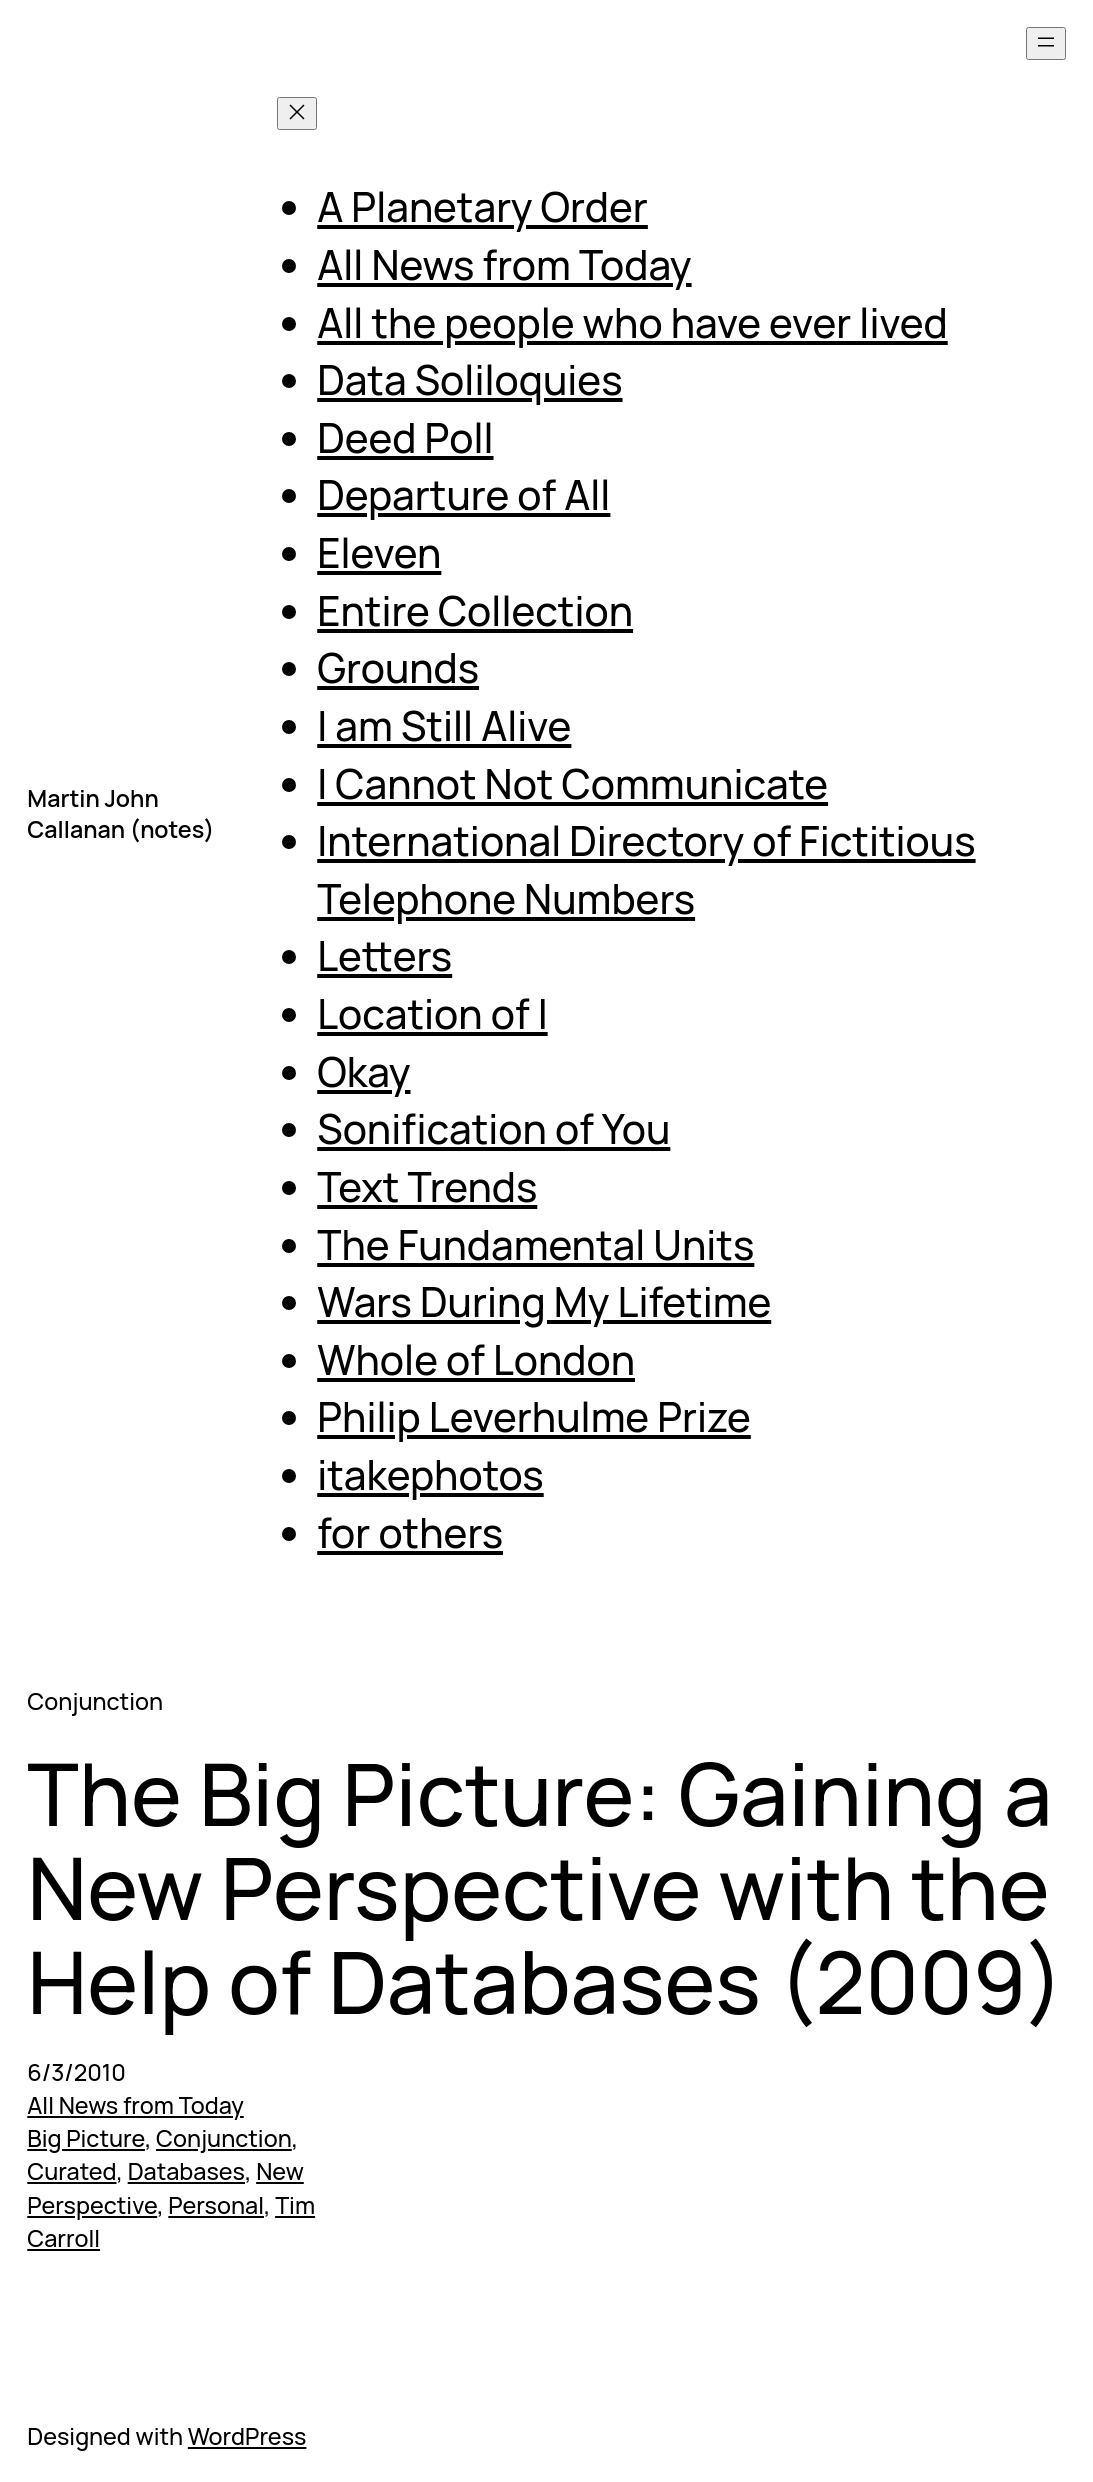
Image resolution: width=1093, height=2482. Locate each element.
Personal (216, 2205)
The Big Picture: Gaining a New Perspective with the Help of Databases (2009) (545, 1887)
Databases (186, 2171)
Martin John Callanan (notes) (120, 813)
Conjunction (224, 2138)
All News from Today (135, 2105)
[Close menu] (297, 113)
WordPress (247, 2436)
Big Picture (86, 2138)
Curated (71, 2171)
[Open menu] (1046, 43)
